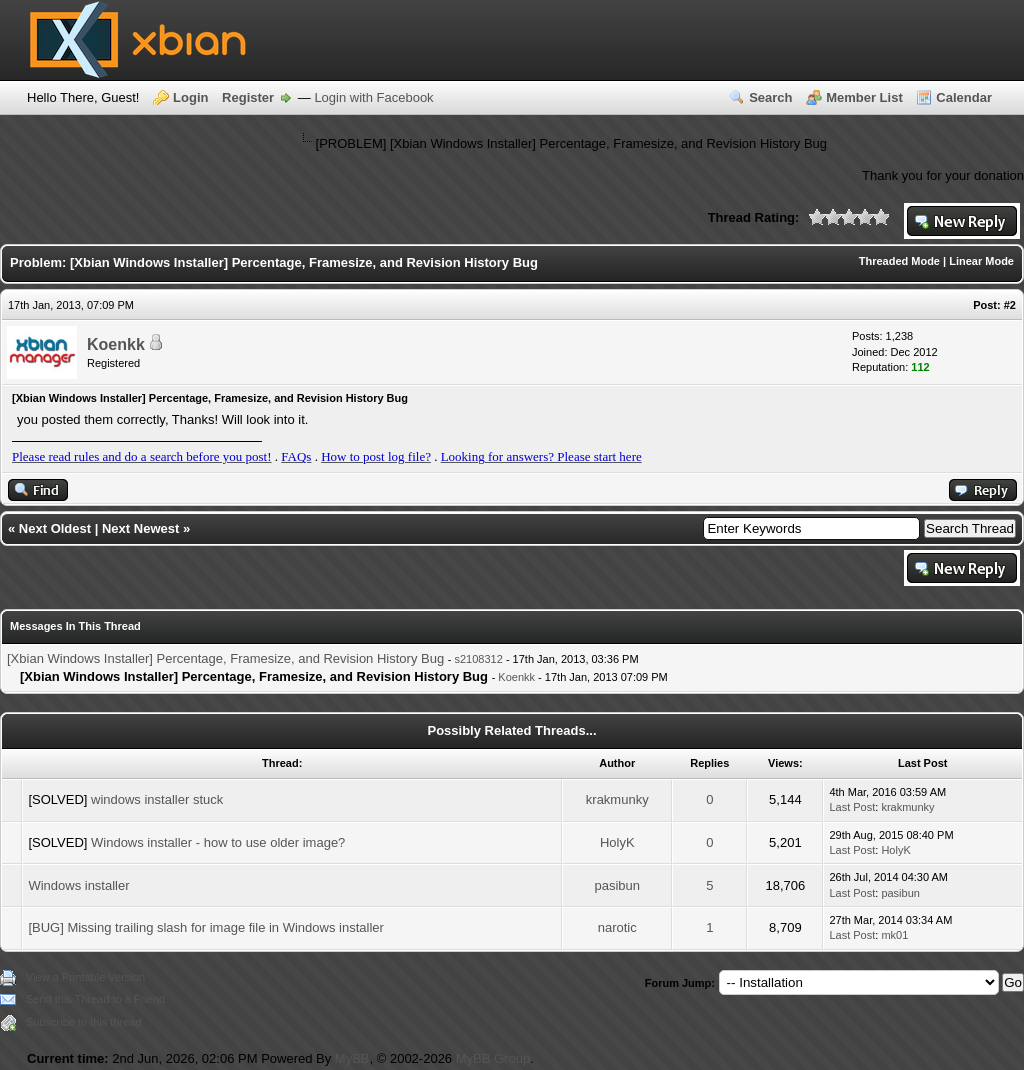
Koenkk (116, 344)
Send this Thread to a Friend (95, 999)
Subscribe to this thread (84, 1022)
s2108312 (479, 659)
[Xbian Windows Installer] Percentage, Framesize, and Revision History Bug (225, 658)
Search (770, 97)
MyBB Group (493, 1058)
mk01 (894, 935)
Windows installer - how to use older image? (218, 842)
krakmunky (617, 799)
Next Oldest (55, 528)
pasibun (617, 885)
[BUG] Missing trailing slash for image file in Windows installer (205, 927)
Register (248, 97)
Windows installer (78, 885)
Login (190, 97)
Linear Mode (981, 261)
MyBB (352, 1058)
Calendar (964, 97)
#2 (1010, 305)
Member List (864, 97)
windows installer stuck (157, 799)
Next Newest (140, 528)
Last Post (852, 807)
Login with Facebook (373, 97)
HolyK (617, 842)
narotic (617, 927)
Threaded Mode (899, 261)
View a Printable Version (85, 977)
